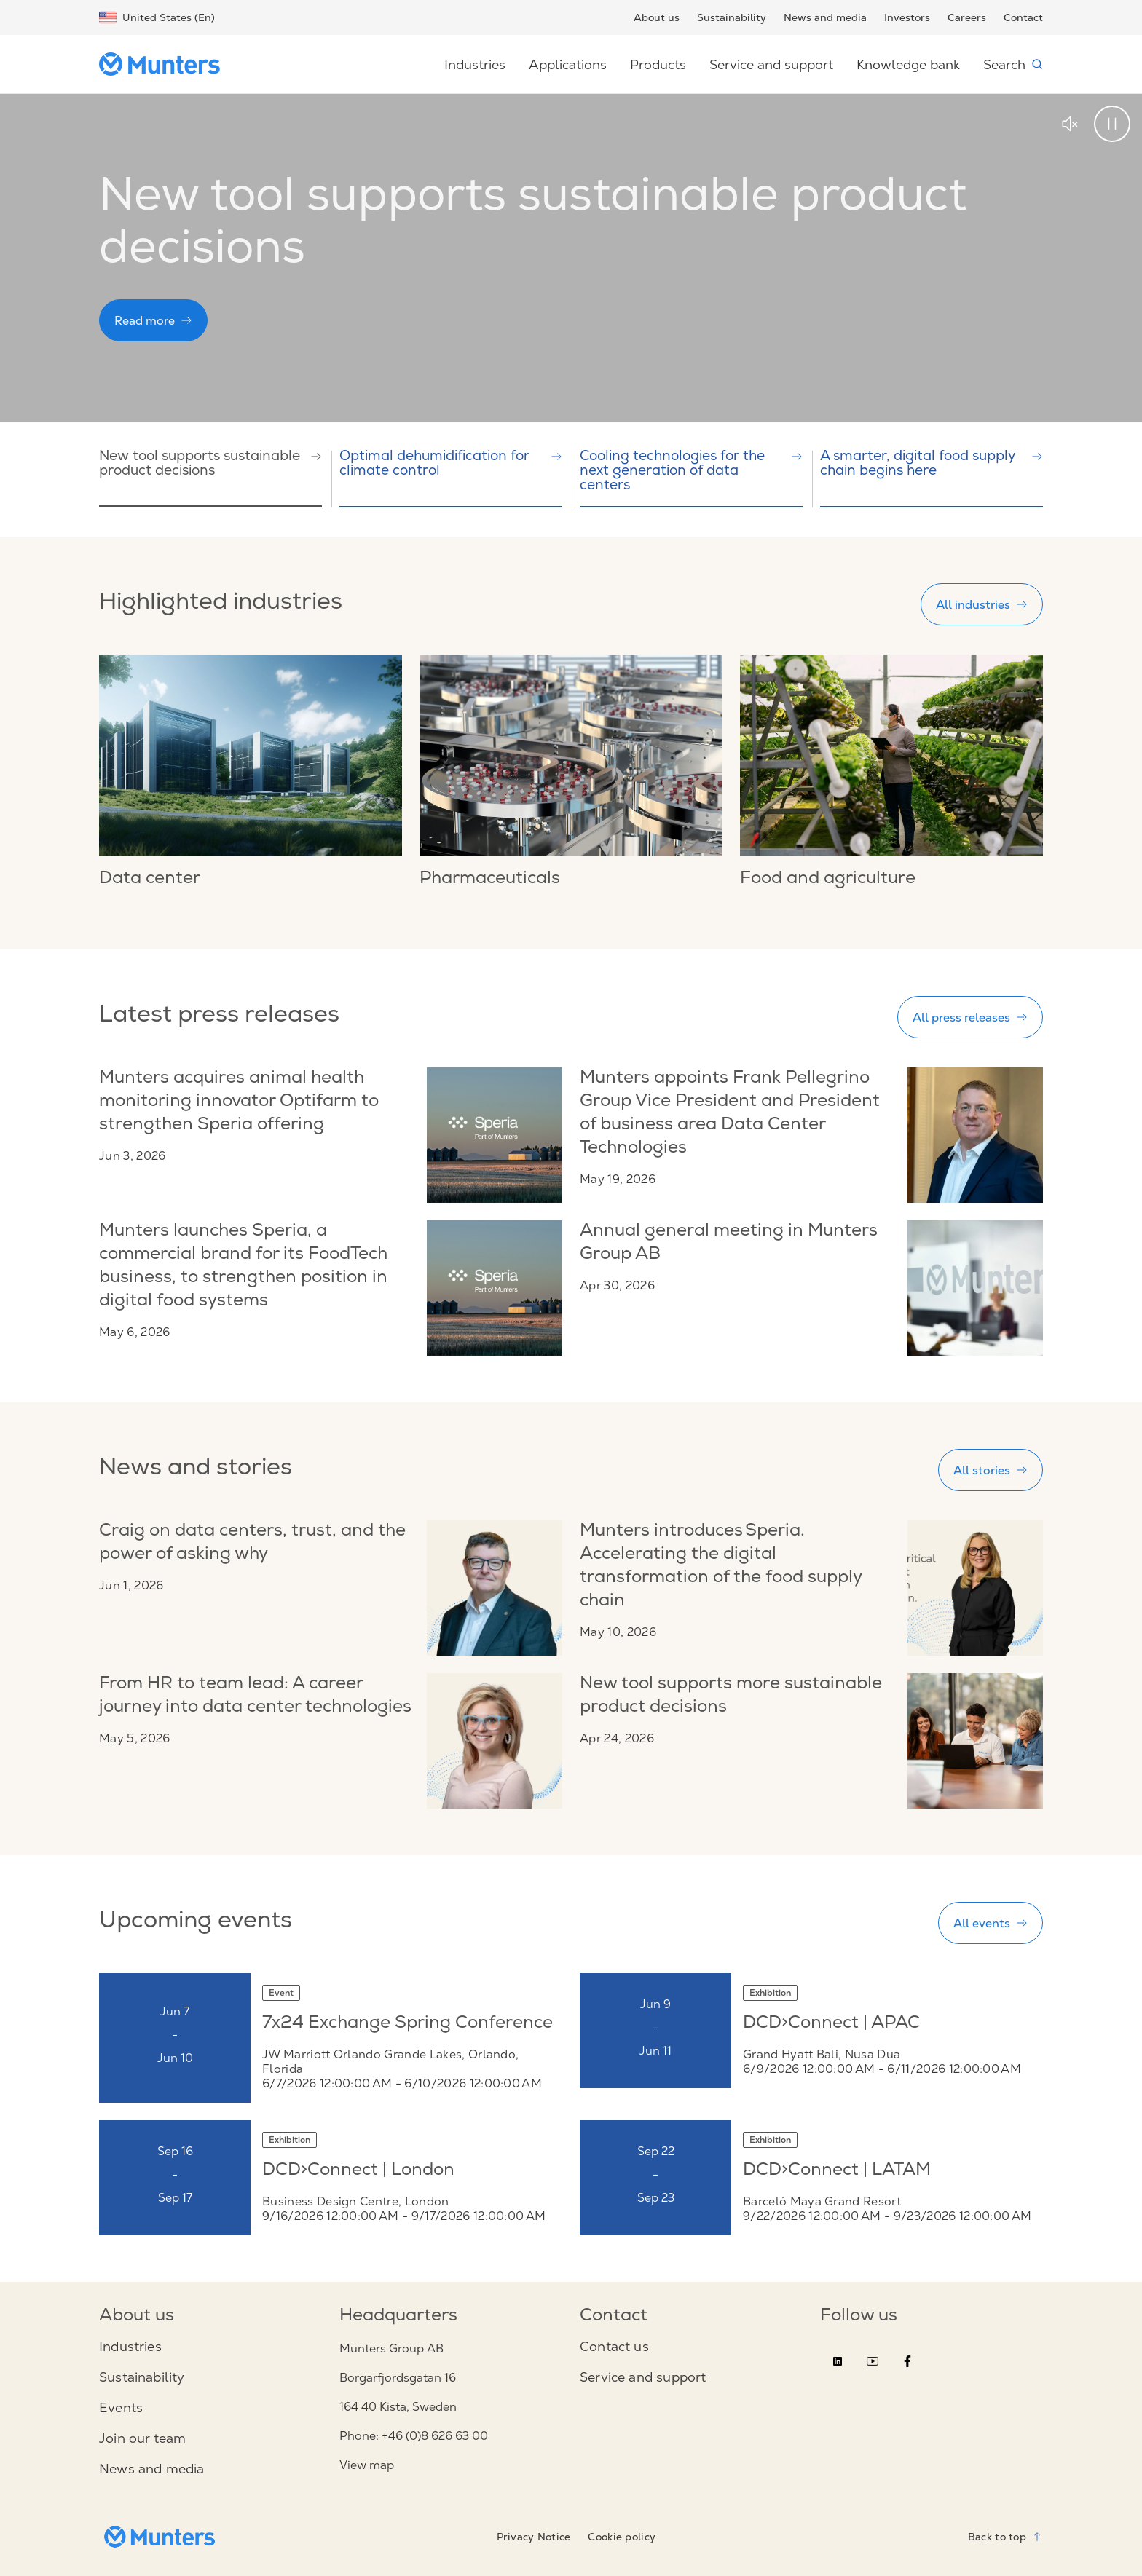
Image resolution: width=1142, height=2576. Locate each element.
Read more (153, 320)
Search (1013, 64)
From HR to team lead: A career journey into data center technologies (255, 1696)
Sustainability (731, 17)
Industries (474, 64)
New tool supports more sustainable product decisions (731, 1696)
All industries (982, 604)
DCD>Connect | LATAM (837, 2171)
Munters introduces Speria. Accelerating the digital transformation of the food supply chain (721, 1567)
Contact (1023, 17)
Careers (967, 17)
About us (657, 17)
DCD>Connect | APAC (831, 2024)
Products (658, 64)
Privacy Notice (534, 2536)
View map (366, 2465)
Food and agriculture (827, 879)
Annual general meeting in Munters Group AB (729, 1243)
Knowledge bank (908, 64)
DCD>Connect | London (358, 2171)
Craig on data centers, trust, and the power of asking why (252, 1543)
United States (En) (157, 17)
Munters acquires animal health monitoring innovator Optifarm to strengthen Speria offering (239, 1102)
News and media (825, 17)
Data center (149, 879)
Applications (568, 64)
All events (990, 1923)
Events (121, 2407)
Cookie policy (621, 2536)
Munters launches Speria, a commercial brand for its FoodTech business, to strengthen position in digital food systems (243, 1267)
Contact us (614, 2346)
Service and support (771, 64)
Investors (907, 17)
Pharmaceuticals (490, 879)
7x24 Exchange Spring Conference (407, 2024)
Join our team (142, 2438)
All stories (990, 1470)
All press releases (970, 1017)
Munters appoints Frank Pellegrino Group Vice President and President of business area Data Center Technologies (730, 1114)
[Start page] (165, 64)
